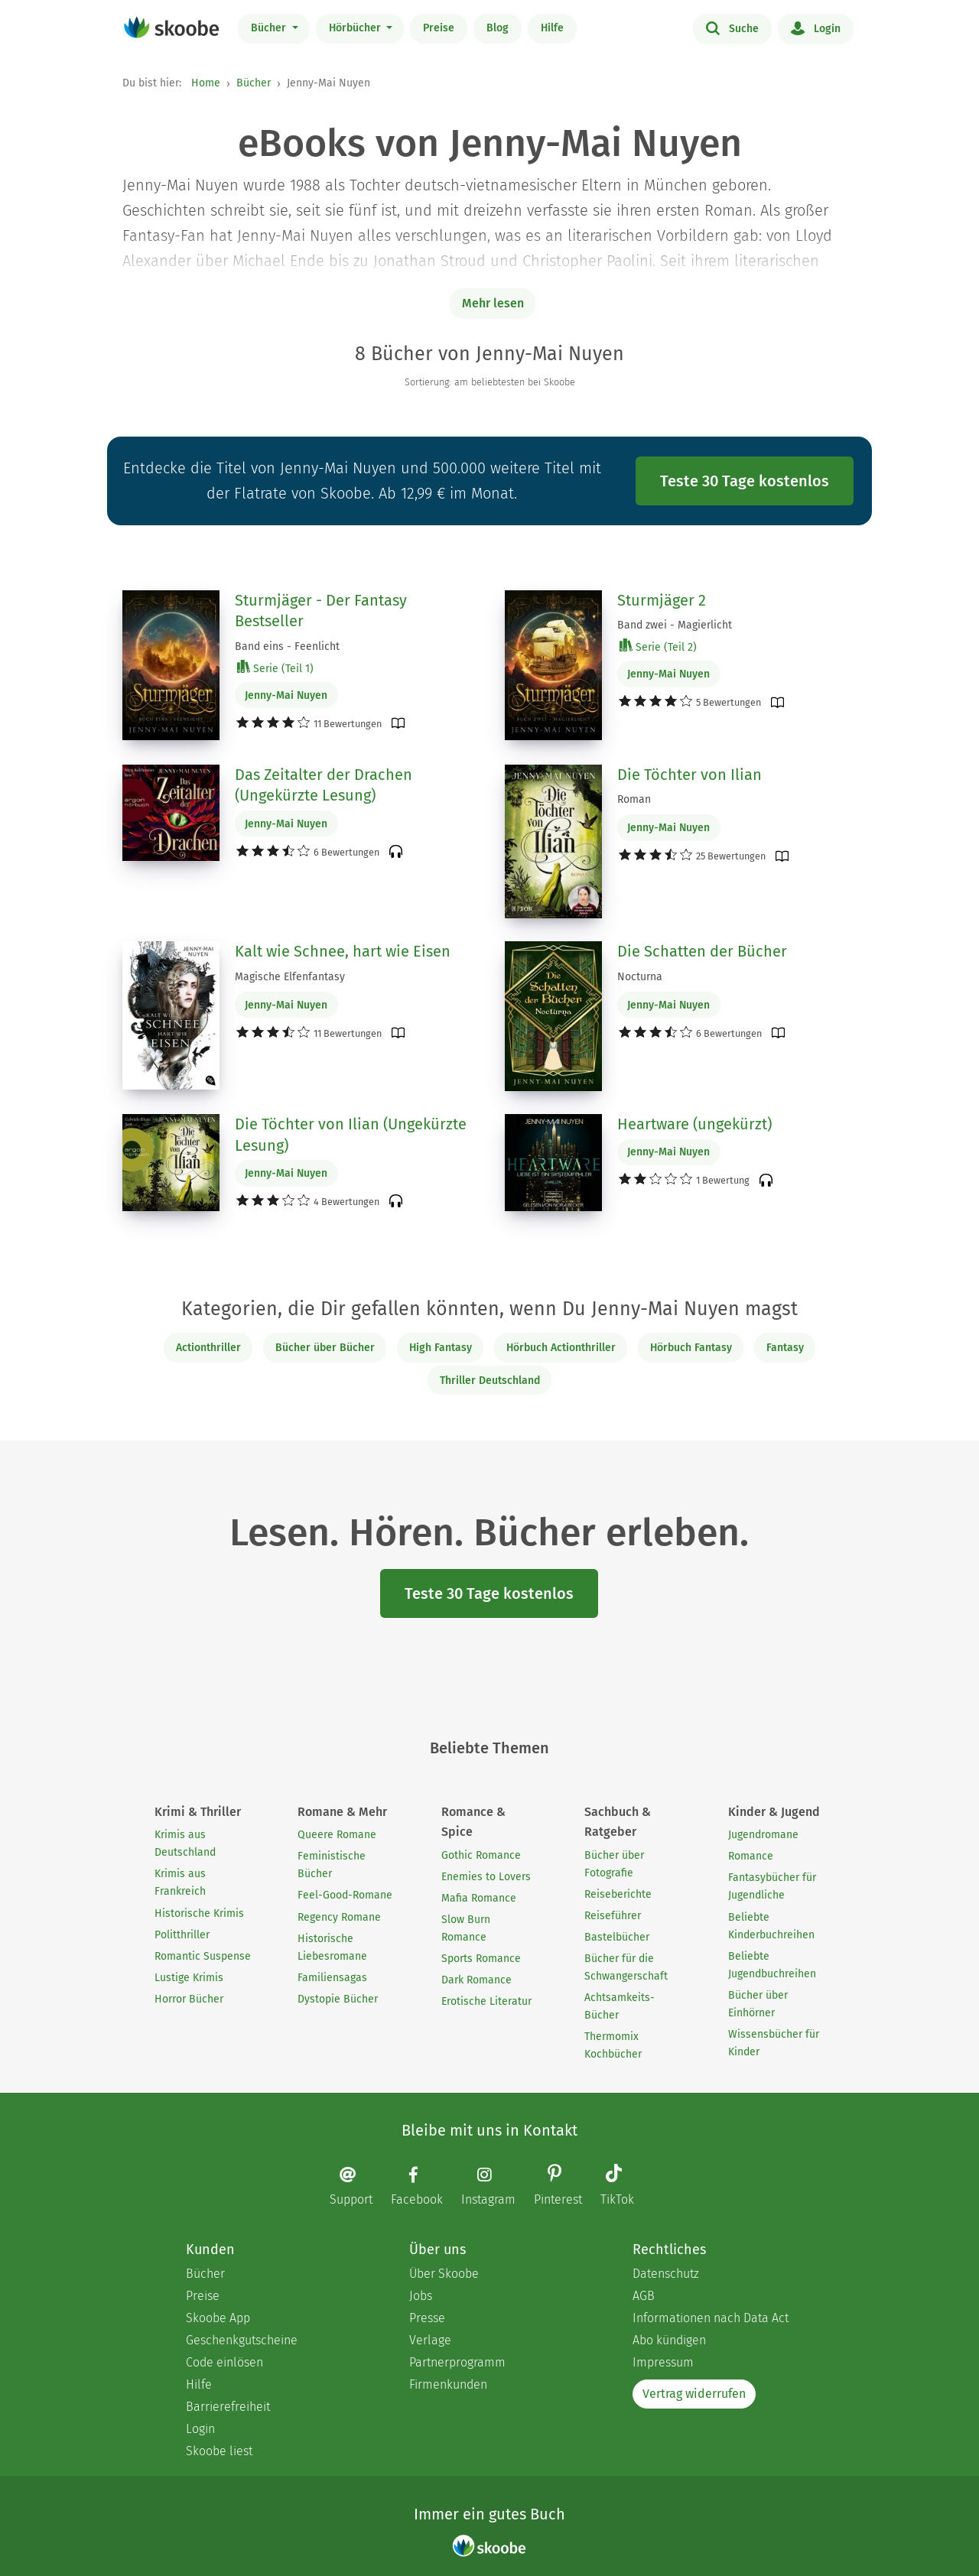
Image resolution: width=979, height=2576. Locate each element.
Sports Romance (481, 1958)
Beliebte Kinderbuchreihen (771, 1926)
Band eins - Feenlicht (287, 646)
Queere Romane (337, 1834)
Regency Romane (339, 1917)
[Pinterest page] (565, 2186)
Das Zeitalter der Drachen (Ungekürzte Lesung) (323, 785)
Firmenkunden (448, 2384)
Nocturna (639, 976)
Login (816, 27)
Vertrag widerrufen (694, 2393)
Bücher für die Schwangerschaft (626, 1967)
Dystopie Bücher (338, 1999)
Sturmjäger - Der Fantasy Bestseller (321, 611)
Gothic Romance (481, 1855)
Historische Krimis (199, 1913)
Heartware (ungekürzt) (694, 1124)
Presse (427, 2318)
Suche (732, 27)
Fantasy (785, 1347)
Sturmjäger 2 (661, 600)
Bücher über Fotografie (614, 1864)
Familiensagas (332, 1977)
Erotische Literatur (486, 2001)
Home (205, 82)
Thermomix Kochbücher (613, 2045)
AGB (644, 2296)
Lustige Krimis (188, 1977)
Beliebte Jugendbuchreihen (772, 1965)
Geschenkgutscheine (242, 2340)
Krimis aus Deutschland (185, 1843)
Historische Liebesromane (332, 1947)
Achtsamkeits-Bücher (619, 2006)
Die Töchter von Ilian (689, 774)
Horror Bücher (188, 1999)
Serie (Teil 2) (658, 646)
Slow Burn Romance (465, 1928)
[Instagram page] (496, 2185)
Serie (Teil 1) (275, 668)
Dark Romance (476, 1979)
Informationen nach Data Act (711, 2318)
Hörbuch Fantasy (691, 1347)
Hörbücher (356, 27)
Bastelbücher (616, 1937)
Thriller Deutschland (490, 1380)
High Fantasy (440, 1347)
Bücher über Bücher (325, 1347)
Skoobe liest (219, 2451)
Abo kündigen (669, 2340)
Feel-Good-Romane (345, 1895)
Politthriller (182, 1934)
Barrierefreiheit (228, 2406)
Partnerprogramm (457, 2362)
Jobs (420, 2296)
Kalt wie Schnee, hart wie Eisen (342, 951)
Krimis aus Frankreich (180, 1882)
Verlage (430, 2340)
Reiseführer (612, 1915)
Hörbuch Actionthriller (561, 1347)
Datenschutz (666, 2273)
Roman (634, 799)
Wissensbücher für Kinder (773, 2043)
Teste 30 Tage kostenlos (744, 481)
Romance (750, 1856)
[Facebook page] (424, 2185)
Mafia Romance (478, 1898)
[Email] (359, 2185)
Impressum (663, 2362)
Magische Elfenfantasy (290, 976)
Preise (438, 27)
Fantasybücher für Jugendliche (772, 1886)
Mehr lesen (493, 303)
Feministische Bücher (332, 1865)
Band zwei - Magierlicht (674, 625)
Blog (497, 27)
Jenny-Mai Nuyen (286, 695)
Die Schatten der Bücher (702, 951)
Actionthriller (208, 1347)
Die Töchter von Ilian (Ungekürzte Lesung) (351, 1135)
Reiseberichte (618, 1894)
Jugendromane (763, 1834)
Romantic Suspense (202, 1956)
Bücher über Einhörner (758, 2004)
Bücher (270, 27)
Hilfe (552, 27)
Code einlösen (224, 2362)
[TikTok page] (624, 2186)
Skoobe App (218, 2318)
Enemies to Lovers (486, 1876)
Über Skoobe (444, 2273)
